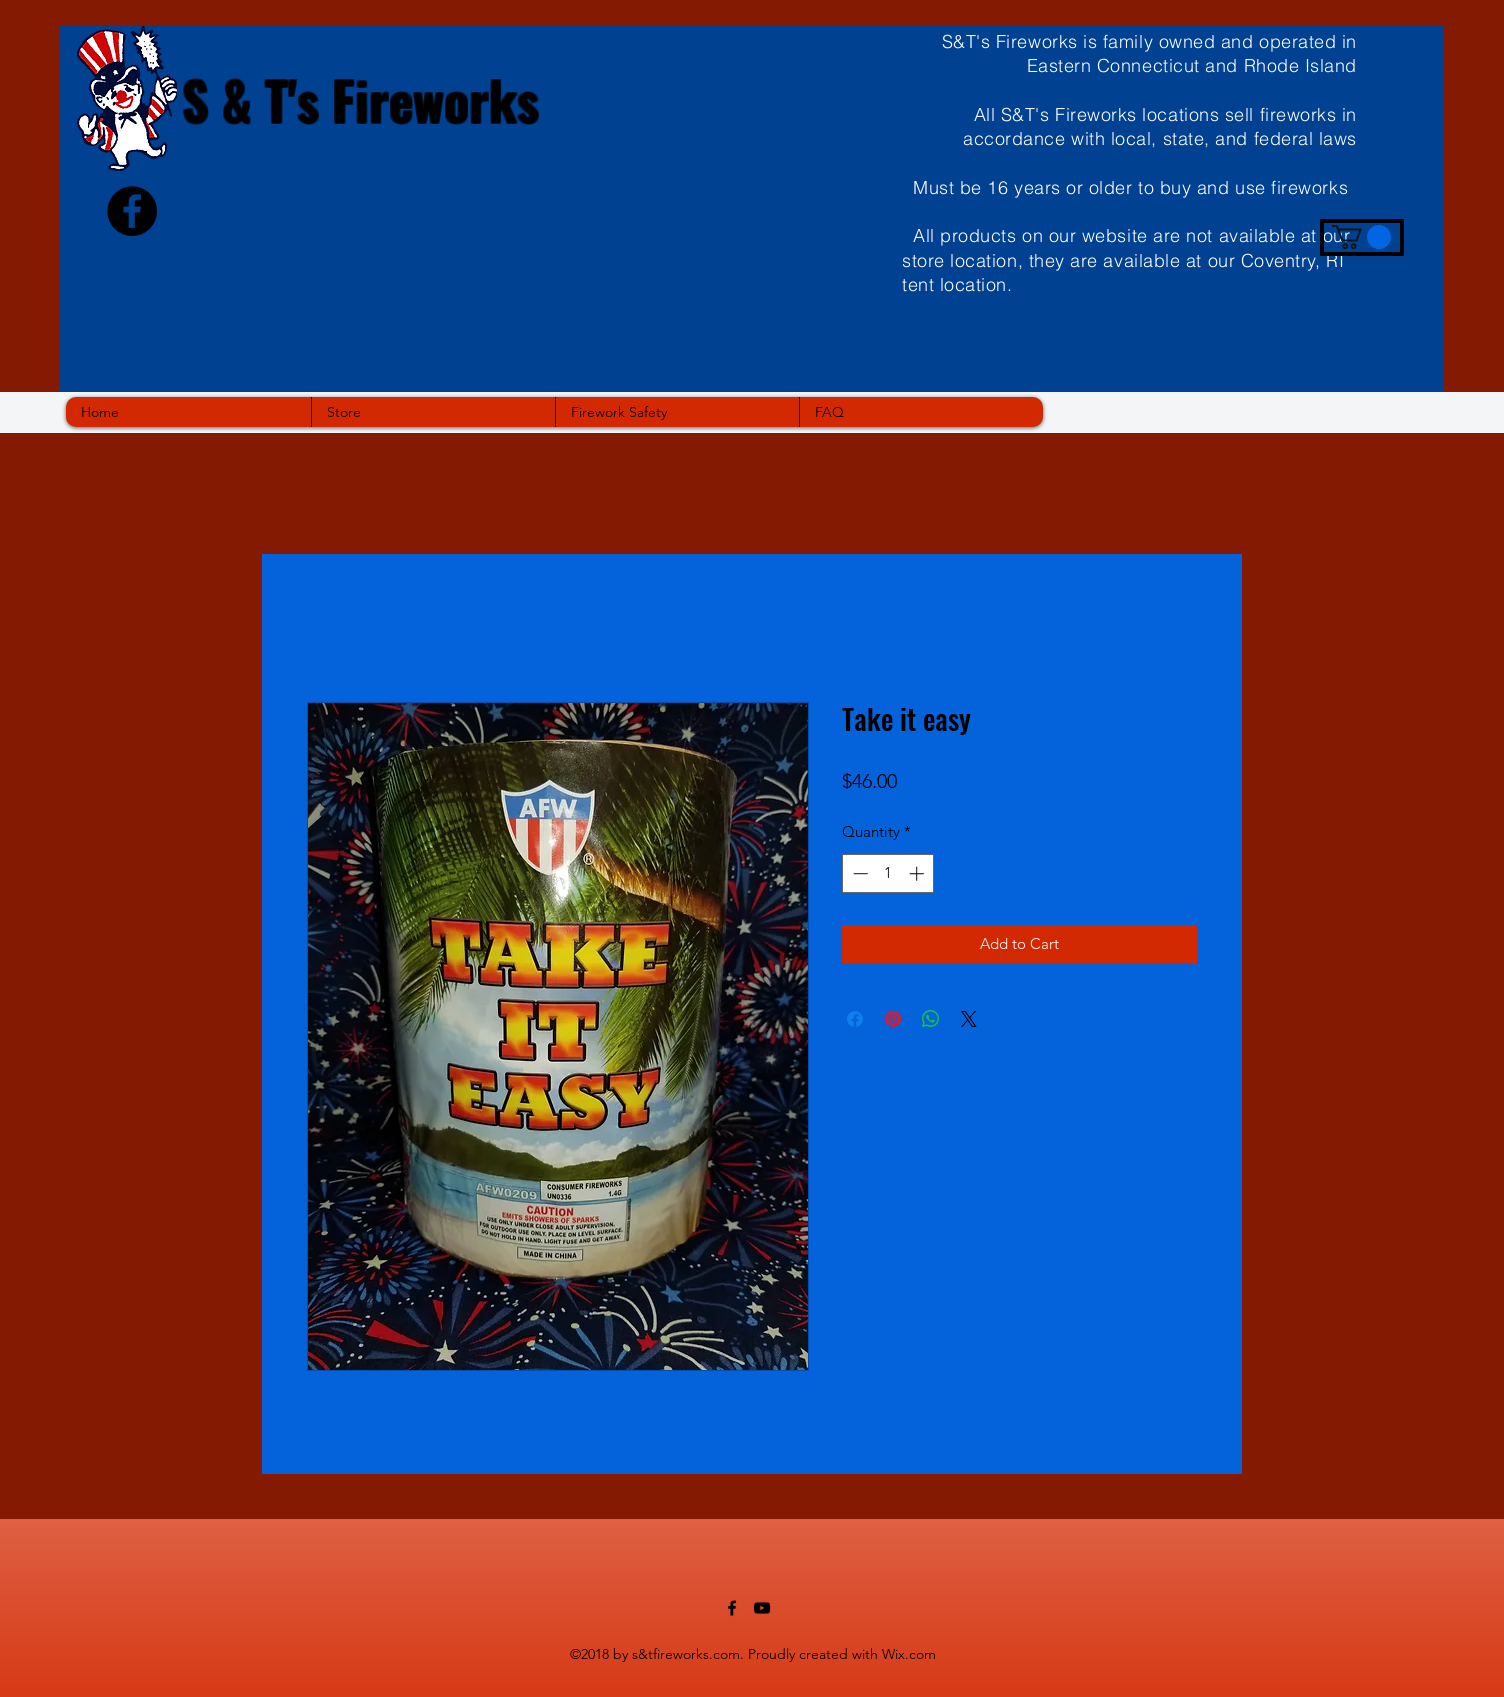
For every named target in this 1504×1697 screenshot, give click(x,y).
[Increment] (918, 873)
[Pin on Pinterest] (893, 1019)
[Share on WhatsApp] (931, 1019)
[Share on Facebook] (855, 1019)
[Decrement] (858, 873)
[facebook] (732, 1608)
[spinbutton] (888, 873)
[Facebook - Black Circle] (132, 211)
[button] (1361, 237)
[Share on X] (969, 1019)
